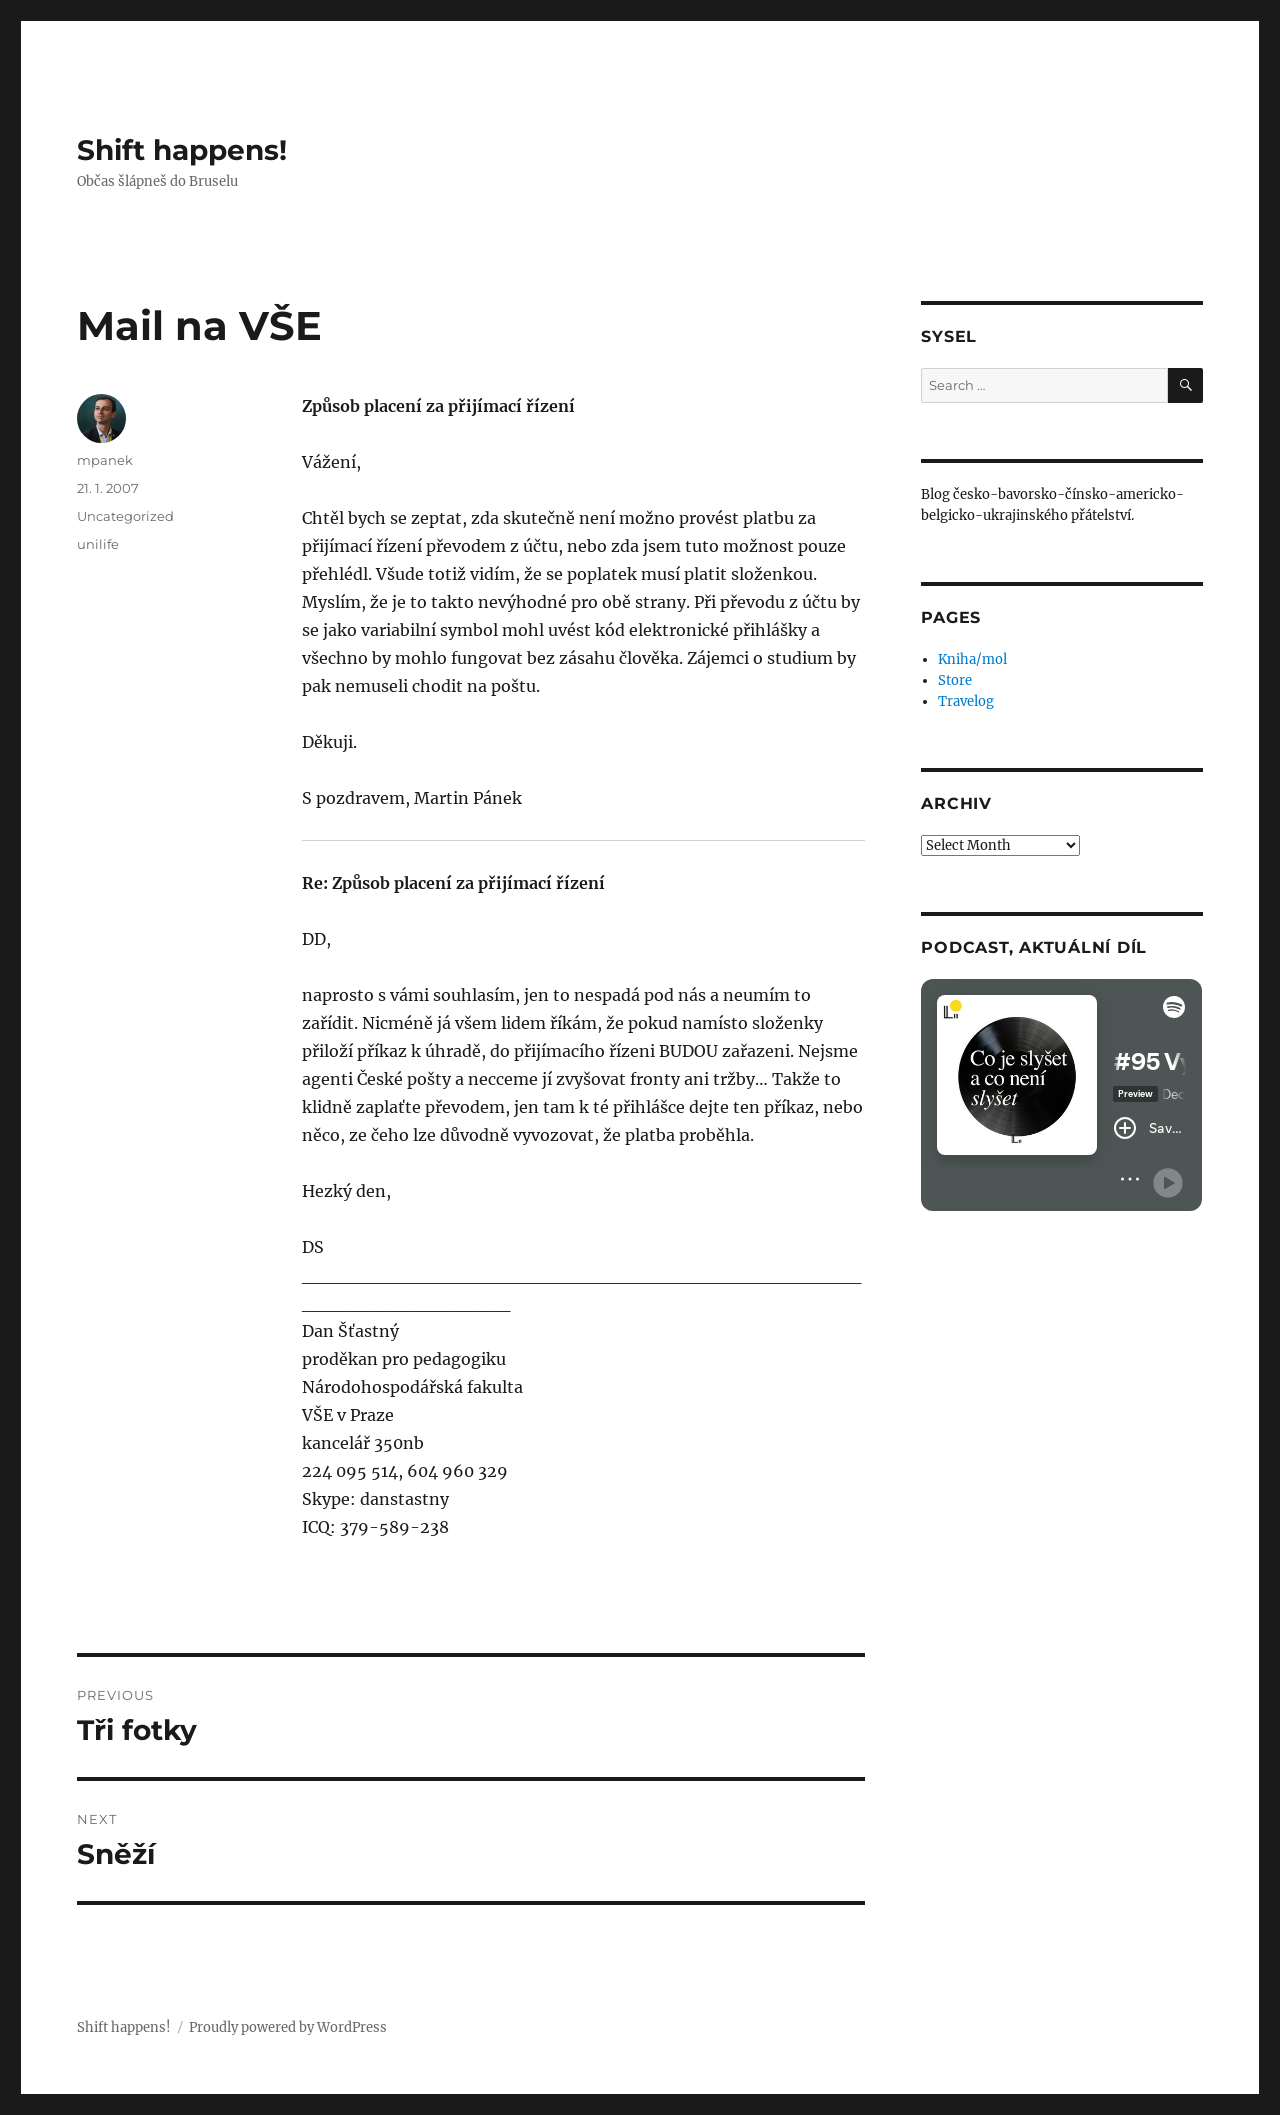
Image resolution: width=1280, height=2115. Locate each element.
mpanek (105, 460)
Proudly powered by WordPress (288, 2027)
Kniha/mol (972, 659)
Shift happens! (182, 150)
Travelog (966, 701)
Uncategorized (125, 516)
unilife (98, 544)
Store (955, 680)
